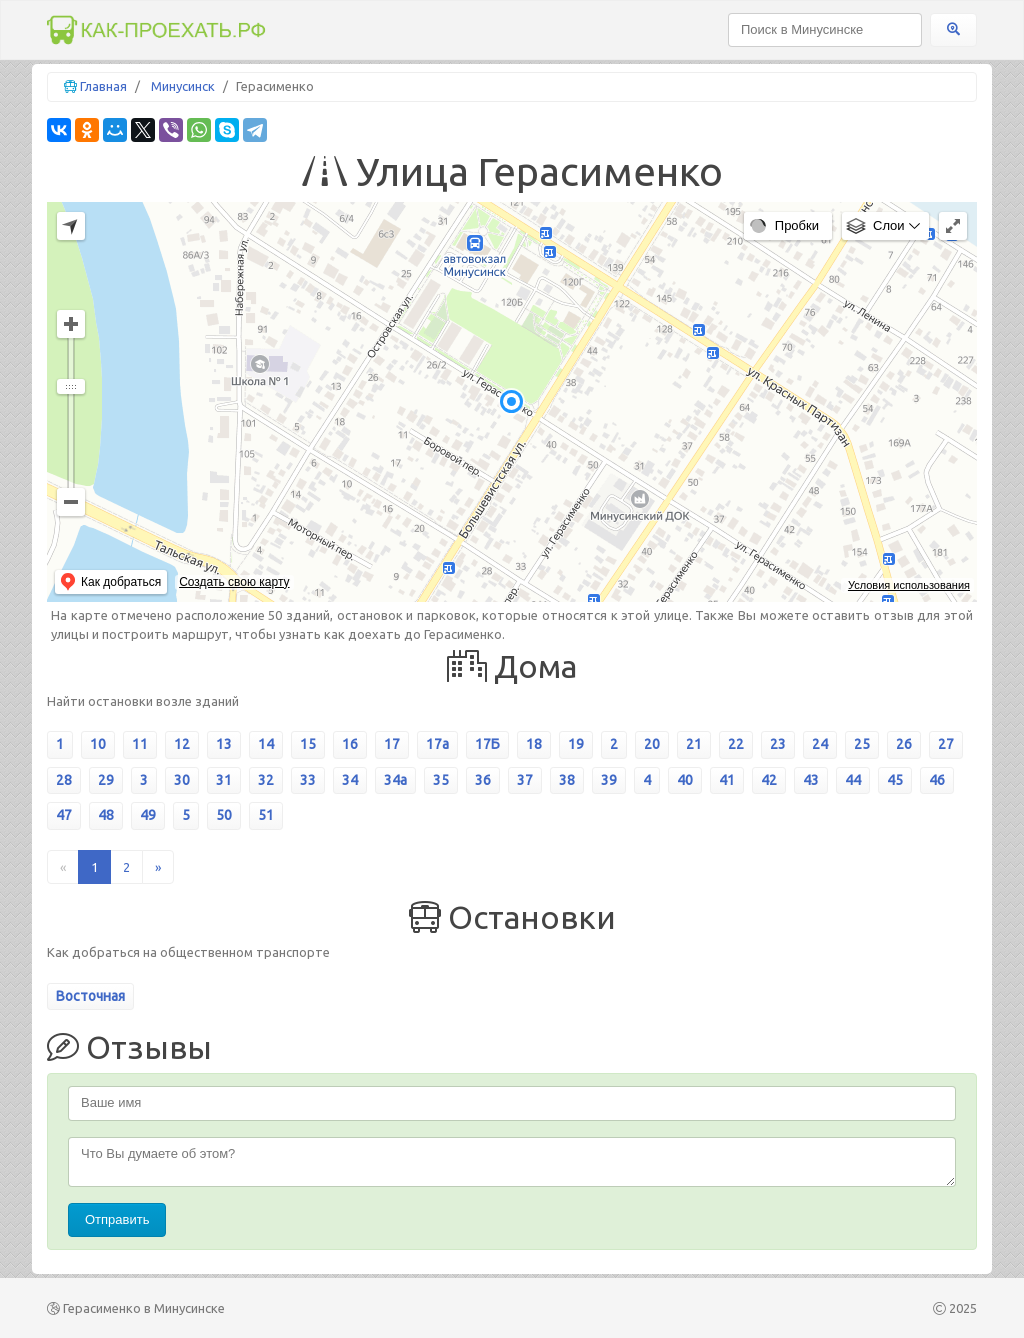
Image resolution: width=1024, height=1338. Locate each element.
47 (64, 815)
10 (98, 744)
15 (308, 744)
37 (525, 780)
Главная (103, 86)
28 (64, 780)
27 (946, 744)
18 (534, 744)
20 (652, 744)
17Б (487, 744)
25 (862, 744)
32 (266, 780)
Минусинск (183, 86)
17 (392, 744)
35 (441, 780)
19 (576, 744)
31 (224, 780)
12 (182, 744)
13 (224, 744)
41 (727, 780)
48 (106, 815)
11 (140, 744)
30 (182, 780)
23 (778, 744)
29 (106, 780)
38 (567, 780)
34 (350, 780)
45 (895, 780)
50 (224, 815)
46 (937, 780)
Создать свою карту (234, 582)
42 (769, 780)
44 (853, 780)
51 (266, 815)
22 (736, 744)
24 (820, 744)
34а (395, 780)
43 (811, 780)
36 (483, 780)
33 (308, 780)
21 (694, 744)
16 (350, 744)
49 (148, 815)
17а (437, 744)
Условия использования (909, 585)
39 (609, 780)
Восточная (90, 996)
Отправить (117, 1219)
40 (685, 780)
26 (904, 744)
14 (266, 744)
